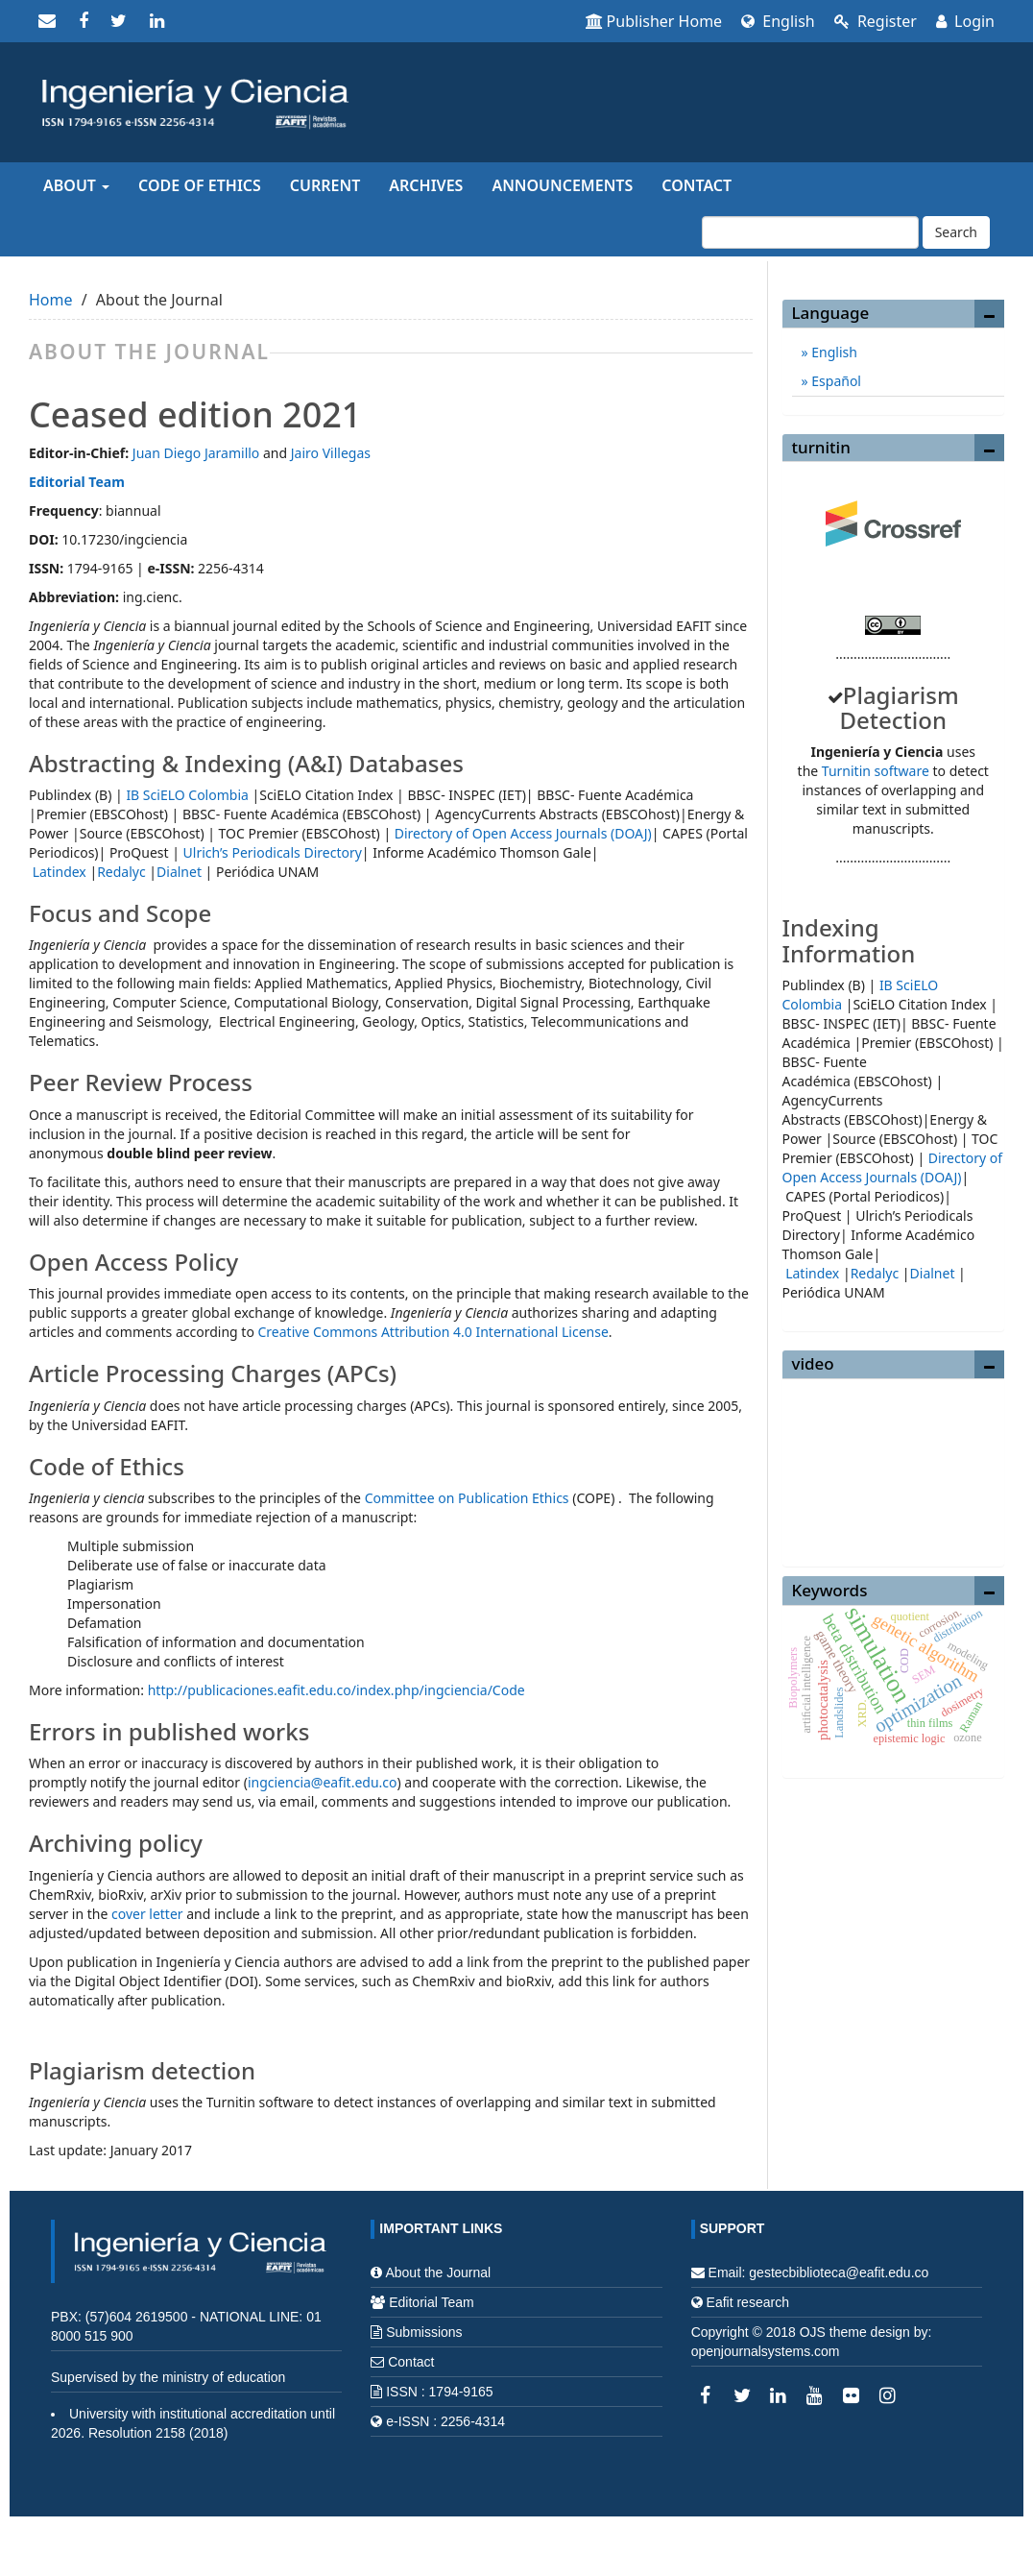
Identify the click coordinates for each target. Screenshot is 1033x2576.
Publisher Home (654, 21)
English (778, 21)
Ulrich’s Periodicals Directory (272, 852)
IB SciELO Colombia (187, 795)
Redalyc (121, 872)
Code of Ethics (199, 185)
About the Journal (438, 2272)
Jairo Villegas (331, 453)
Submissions (424, 2332)
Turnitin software (875, 771)
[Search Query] (810, 232)
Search (956, 232)
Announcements (562, 185)
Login (965, 21)
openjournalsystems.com (765, 2351)
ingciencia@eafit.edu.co (322, 1782)
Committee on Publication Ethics (467, 1498)
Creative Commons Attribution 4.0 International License (433, 1332)
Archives (426, 185)
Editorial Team (77, 482)
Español (834, 381)
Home (51, 299)
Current (325, 185)
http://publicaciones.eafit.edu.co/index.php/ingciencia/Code (338, 1690)
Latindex (59, 872)
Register (875, 21)
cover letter (147, 1914)
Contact (696, 185)
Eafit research (748, 2302)
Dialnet (179, 872)
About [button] (76, 185)
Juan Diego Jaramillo (196, 453)
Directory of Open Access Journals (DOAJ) (523, 833)
